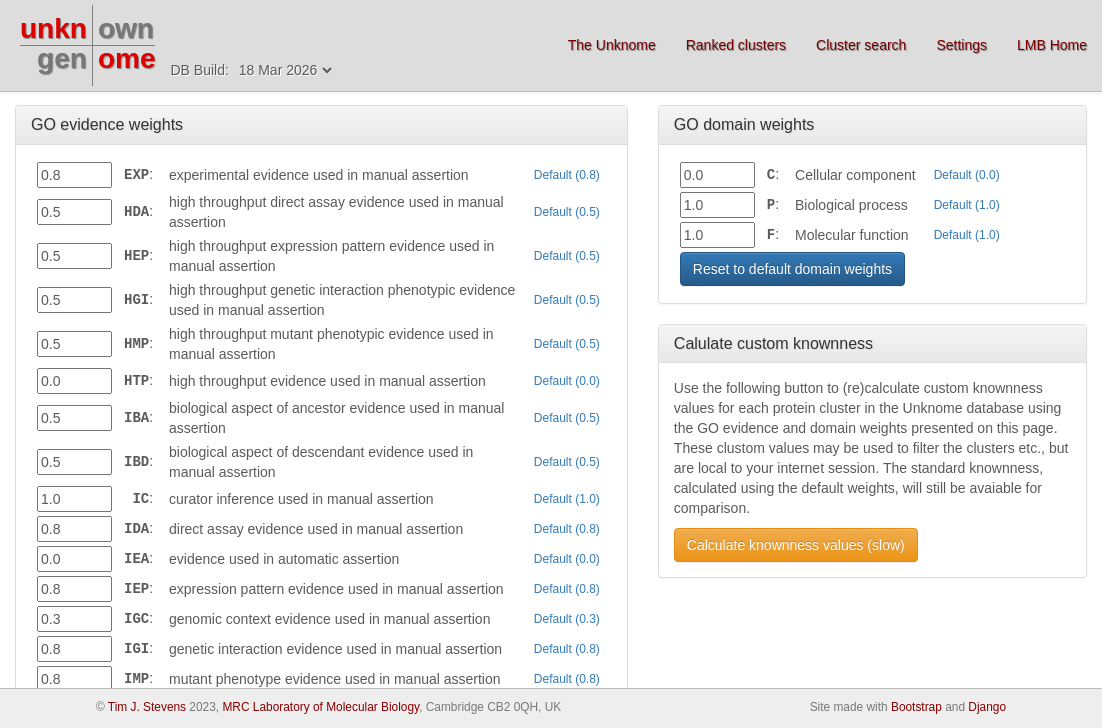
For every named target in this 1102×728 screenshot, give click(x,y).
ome (127, 58)
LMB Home (1052, 45)
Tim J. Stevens (147, 707)
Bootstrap (916, 707)
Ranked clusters (736, 45)
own (126, 28)
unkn (53, 28)
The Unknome (612, 45)
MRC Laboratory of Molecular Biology (320, 707)
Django (987, 707)
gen (62, 58)
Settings (961, 45)
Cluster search (861, 45)
